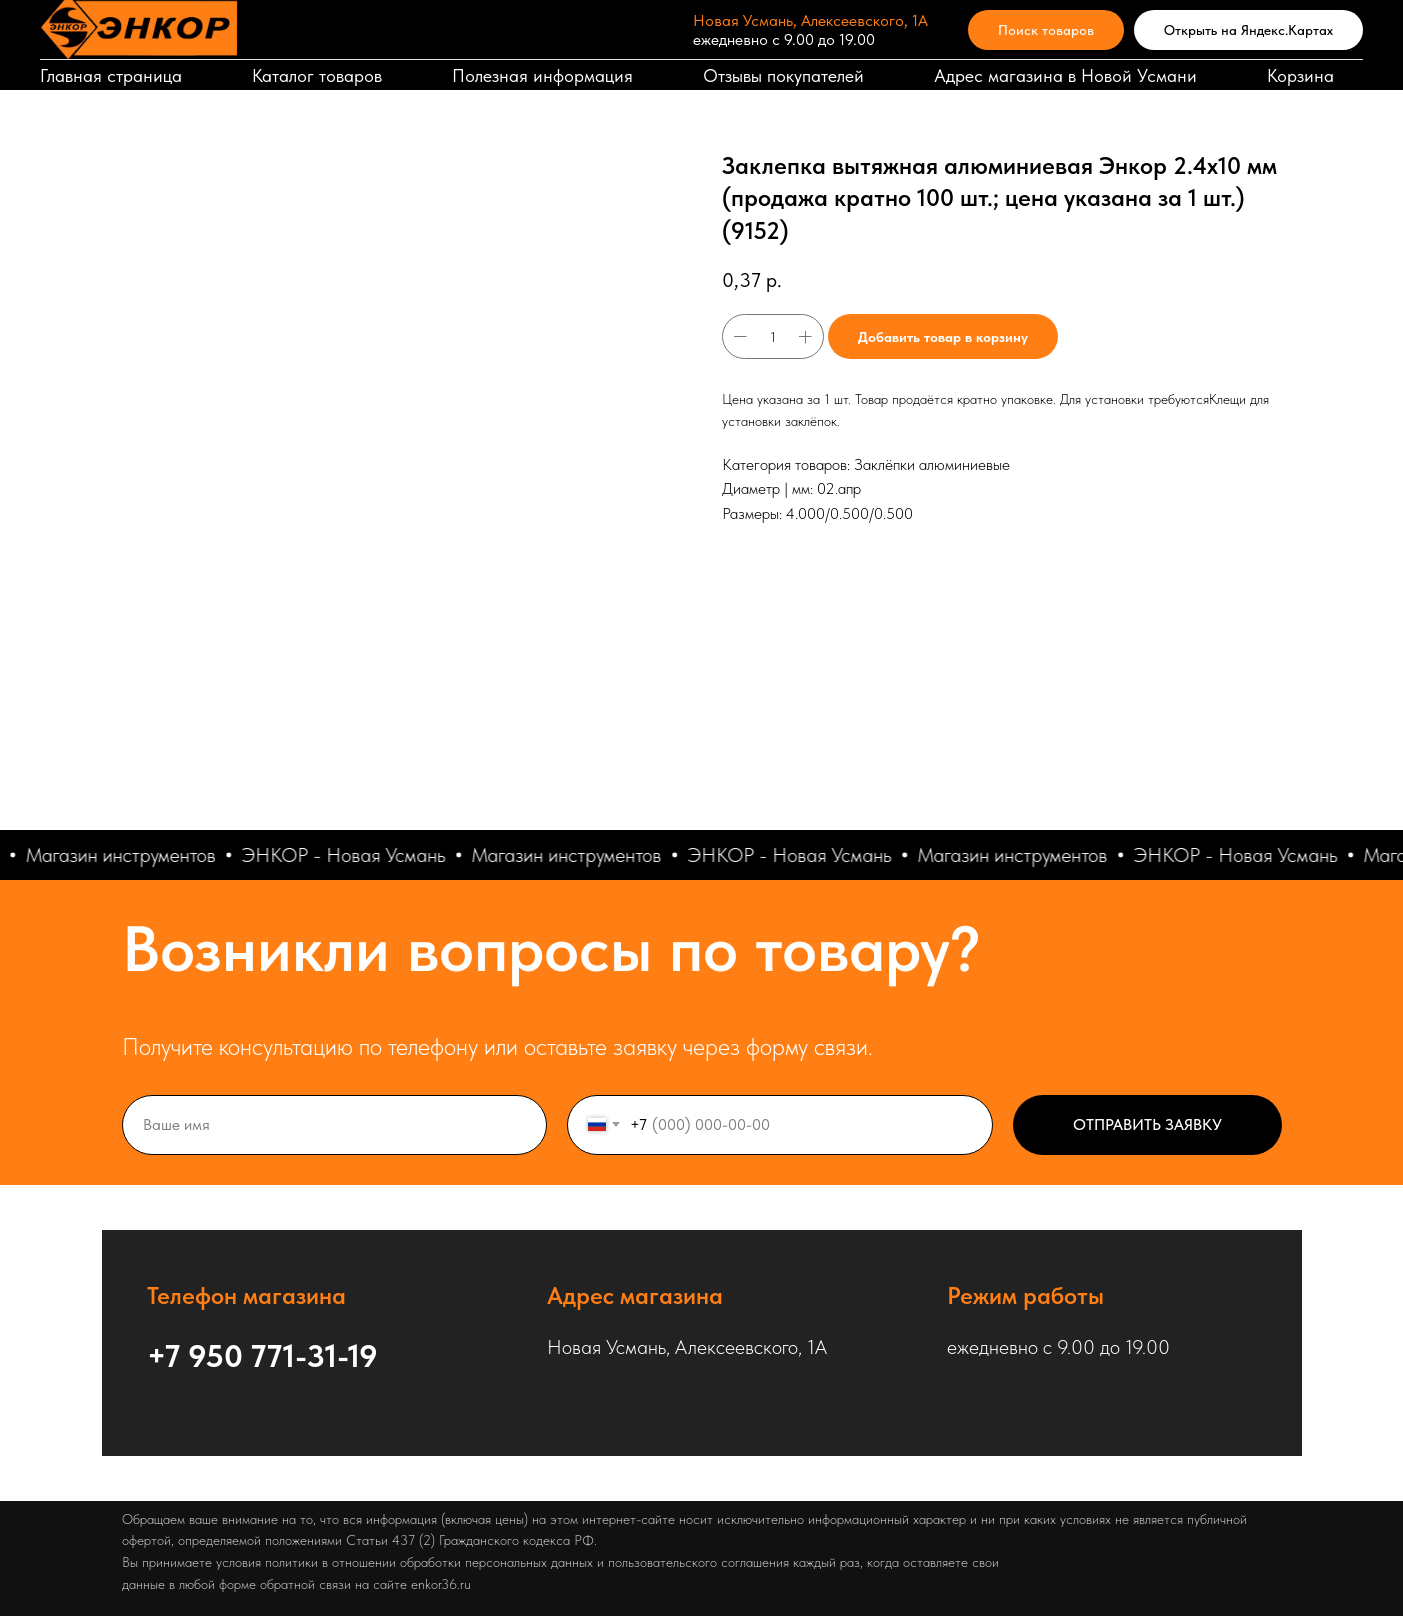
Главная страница (111, 75)
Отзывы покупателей (783, 75)
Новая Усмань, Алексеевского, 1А (810, 20)
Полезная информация (542, 75)
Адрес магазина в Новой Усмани (1065, 75)
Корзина (1300, 75)
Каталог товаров (317, 75)
